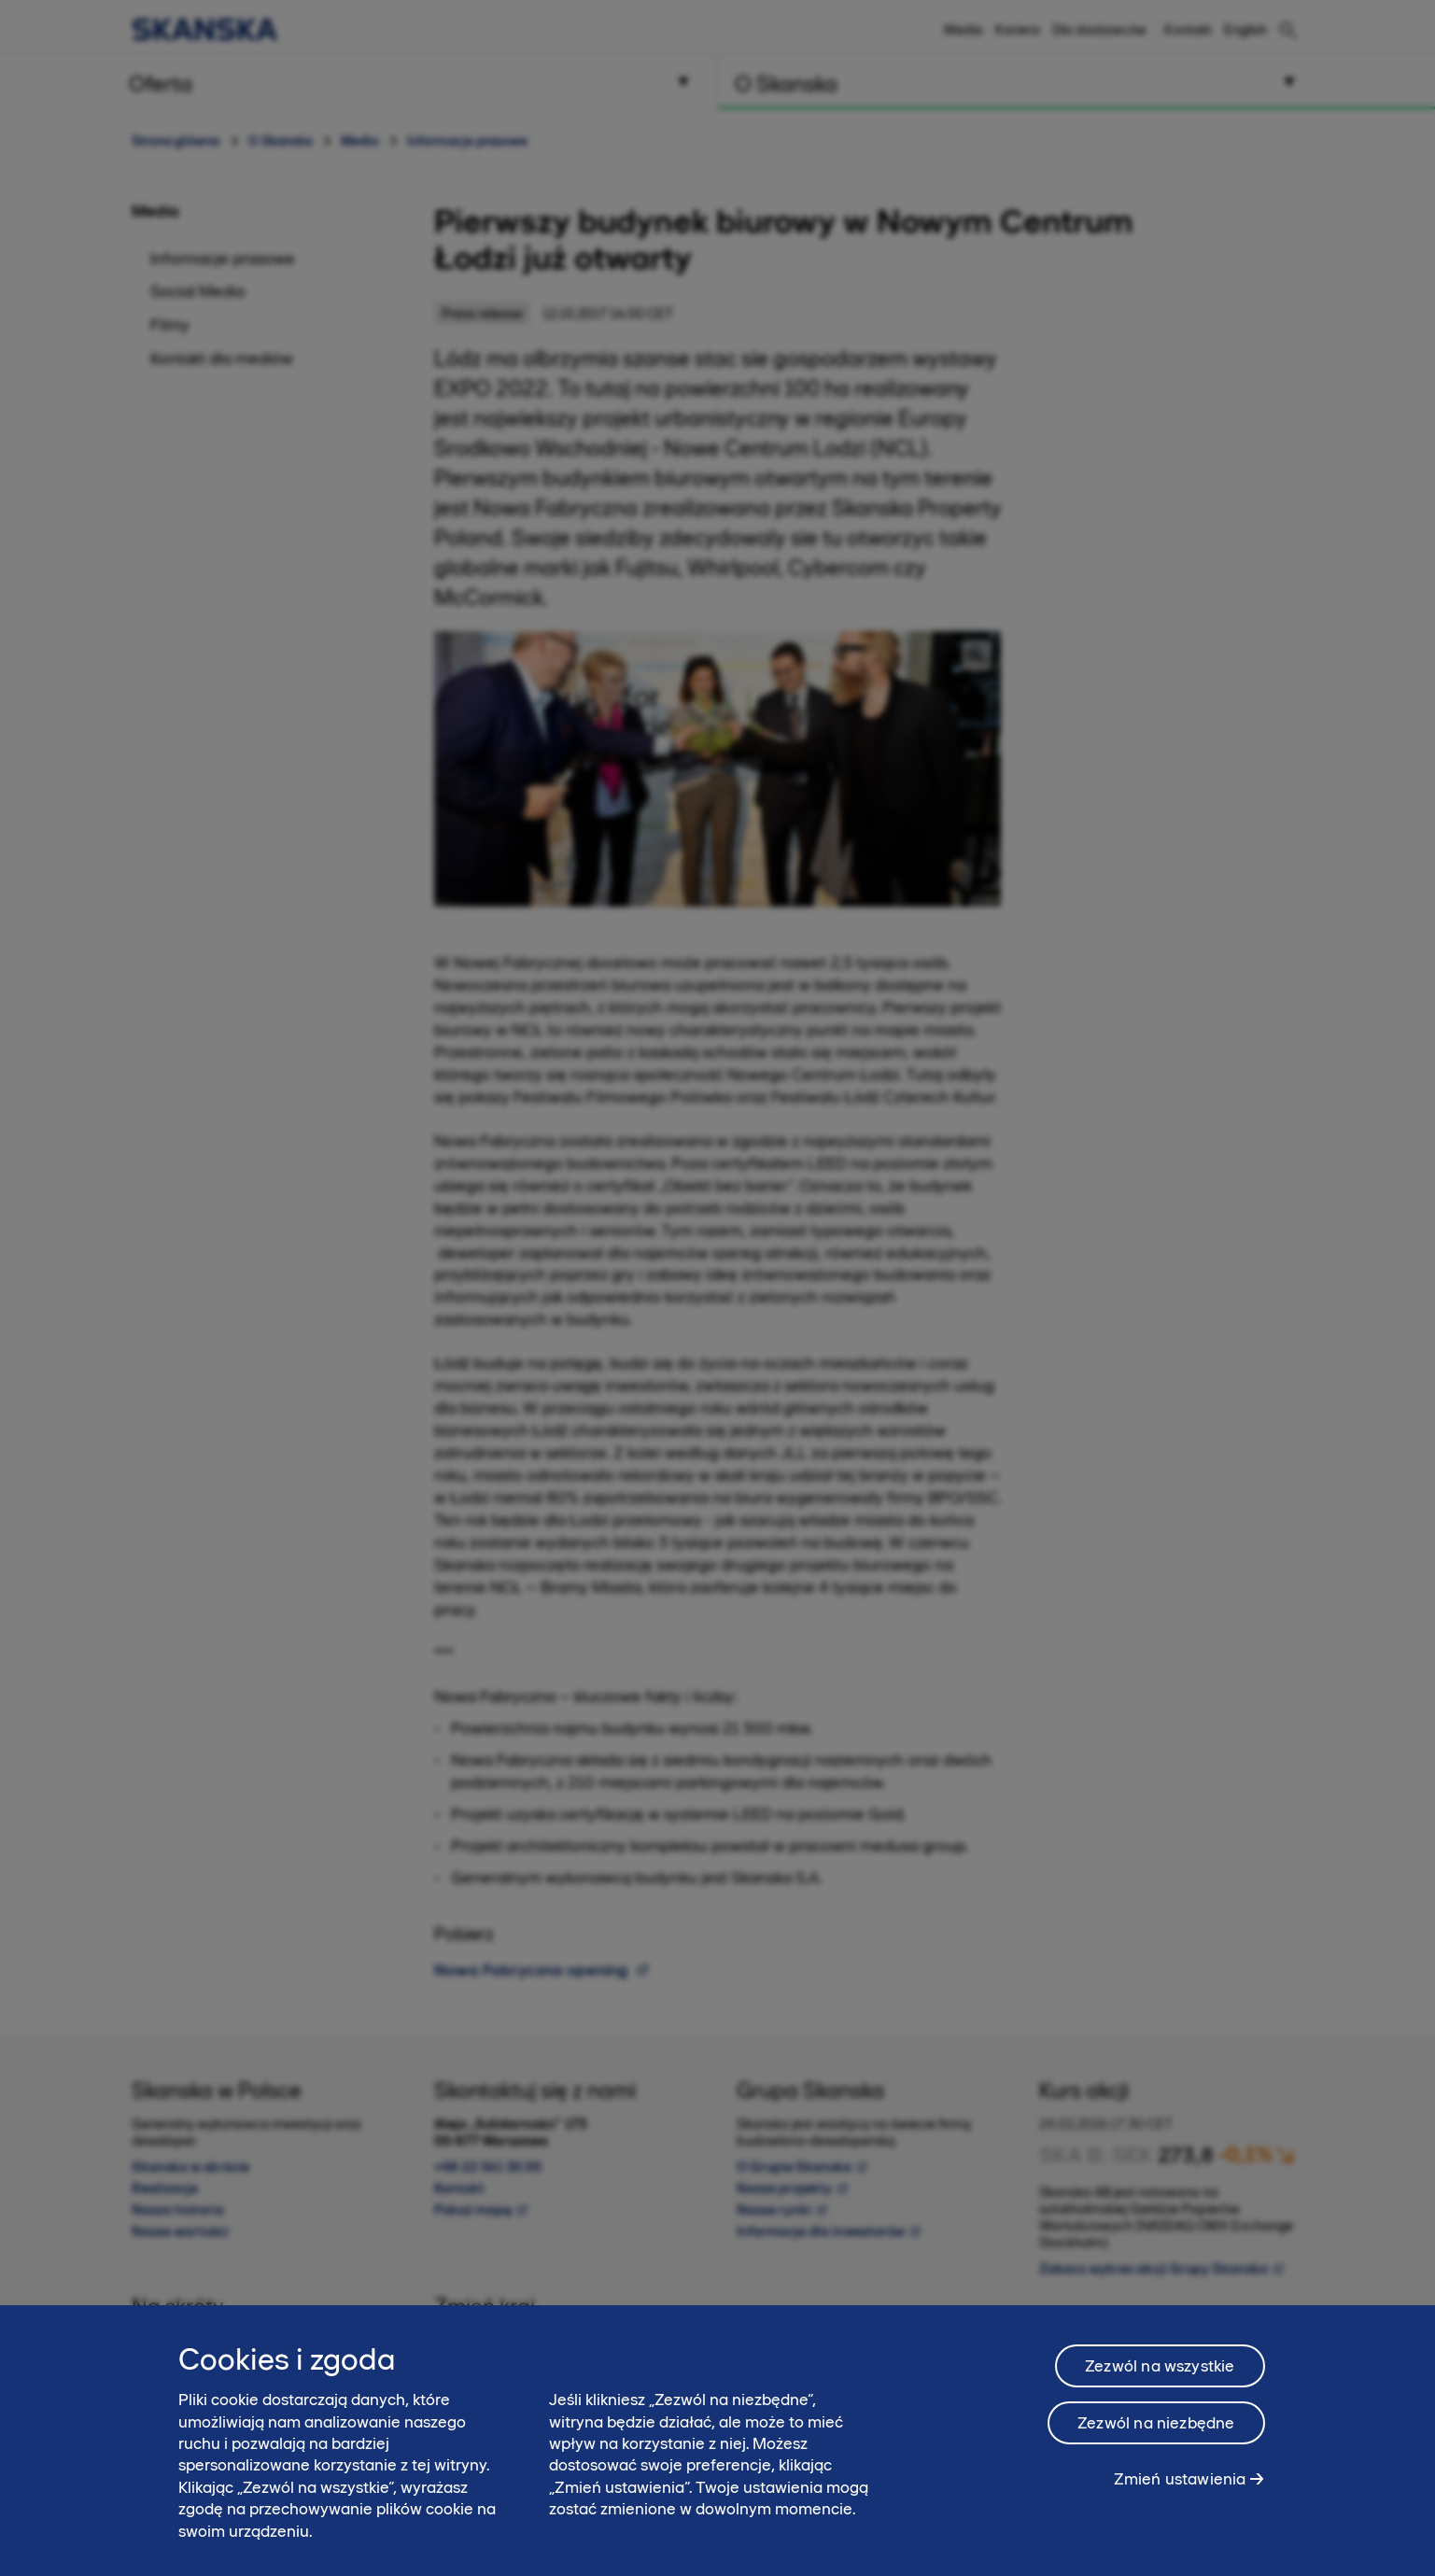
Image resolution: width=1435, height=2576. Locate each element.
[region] (717, 2440)
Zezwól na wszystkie (1159, 2366)
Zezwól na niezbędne (1155, 2423)
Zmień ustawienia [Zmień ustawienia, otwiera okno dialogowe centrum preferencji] (1180, 2479)
